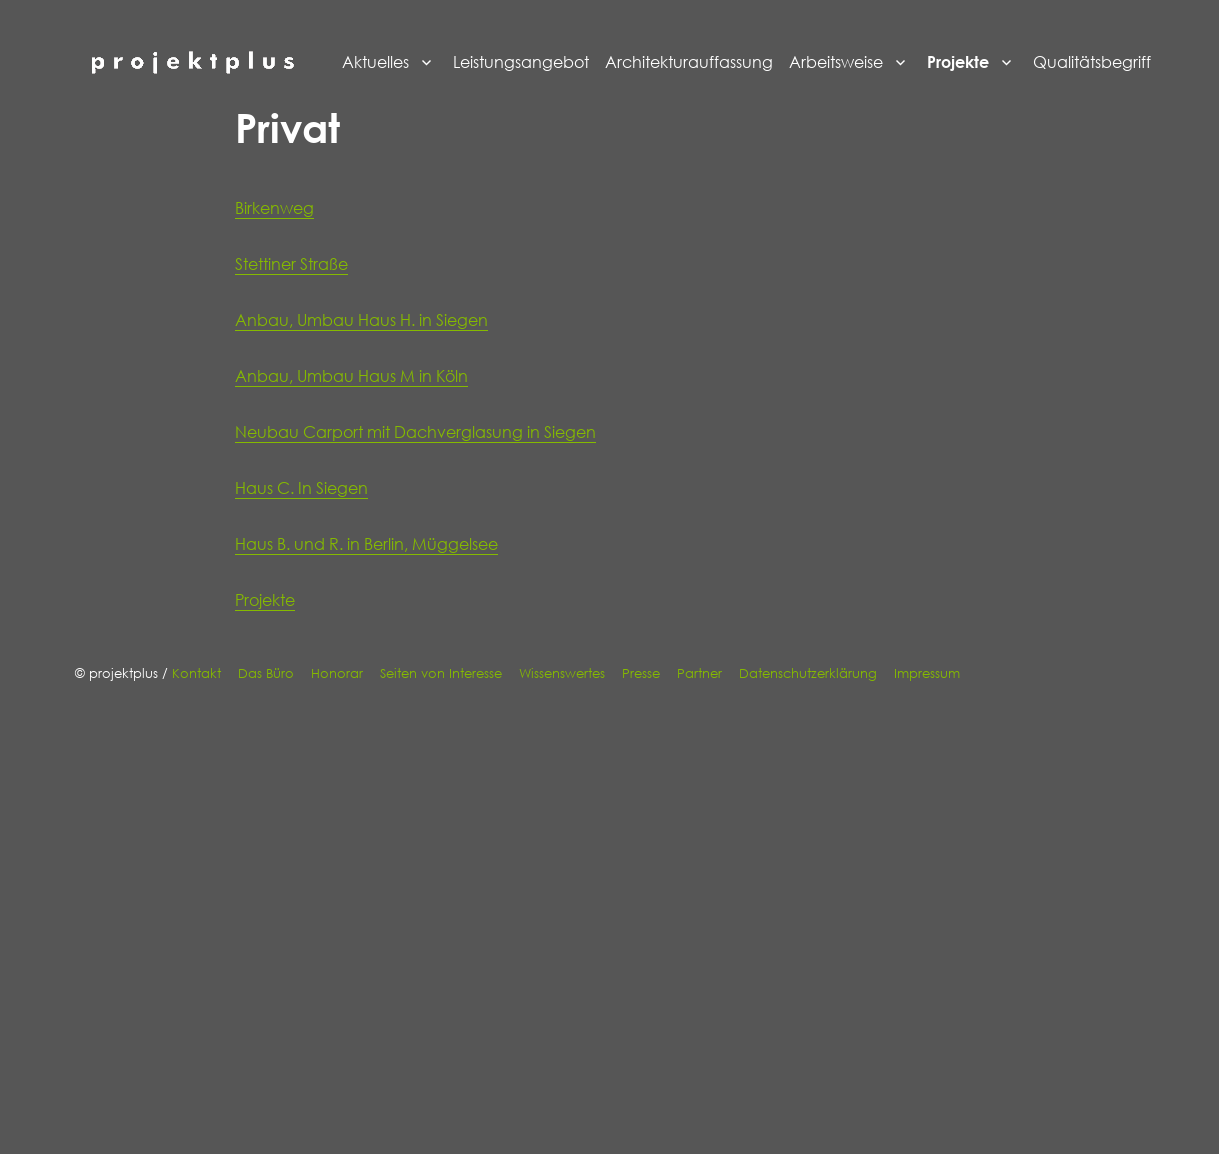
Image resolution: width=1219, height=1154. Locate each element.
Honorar (337, 673)
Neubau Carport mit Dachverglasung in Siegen (415, 432)
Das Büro (266, 673)
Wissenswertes (562, 673)
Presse (641, 673)
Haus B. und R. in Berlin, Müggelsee (366, 544)
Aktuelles (375, 62)
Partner (699, 673)
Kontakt (196, 673)
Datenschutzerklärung (808, 673)
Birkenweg (274, 208)
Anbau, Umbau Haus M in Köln (351, 376)
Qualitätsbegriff (1092, 62)
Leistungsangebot (521, 62)
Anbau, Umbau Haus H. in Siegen (361, 320)
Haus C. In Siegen (301, 488)
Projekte (958, 62)
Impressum (927, 673)
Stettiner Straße (291, 264)
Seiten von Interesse (441, 673)
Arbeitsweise (836, 62)
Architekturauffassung (689, 62)
